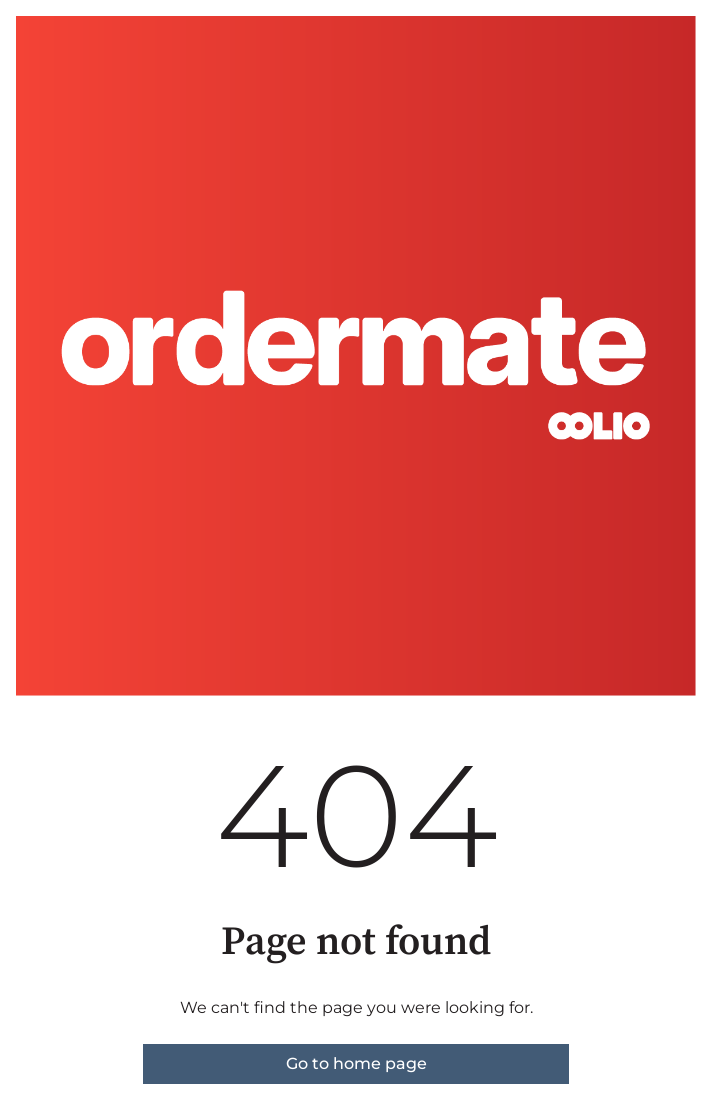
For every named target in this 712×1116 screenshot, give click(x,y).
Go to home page (356, 1063)
